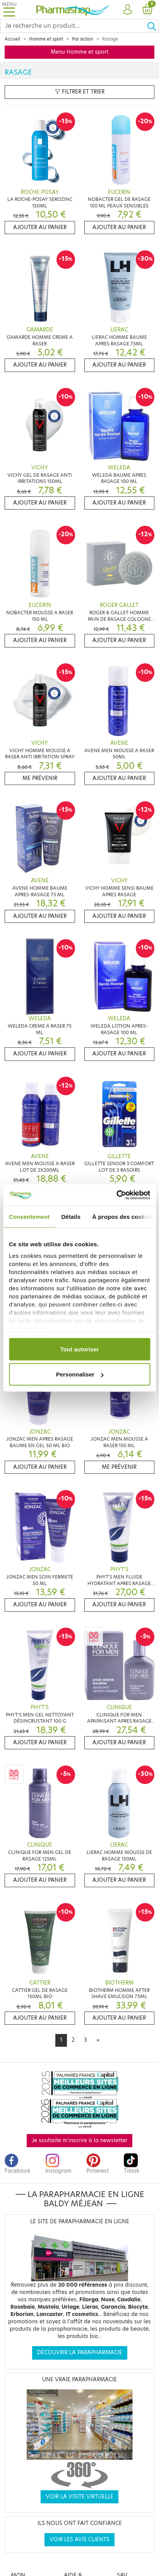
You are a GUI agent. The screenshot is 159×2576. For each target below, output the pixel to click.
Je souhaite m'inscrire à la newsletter (79, 2140)
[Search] (73, 26)
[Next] (98, 2040)
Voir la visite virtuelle (79, 2496)
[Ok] (153, 26)
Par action (82, 39)
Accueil (12, 39)
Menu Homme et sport (79, 52)
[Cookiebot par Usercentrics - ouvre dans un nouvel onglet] (116, 1195)
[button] (127, 9)
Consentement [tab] (29, 1216)
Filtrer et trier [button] (79, 91)
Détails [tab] (70, 1216)
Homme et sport (46, 39)
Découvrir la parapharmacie (79, 2352)
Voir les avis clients (79, 2539)
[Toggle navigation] (9, 9)
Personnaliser (80, 1374)
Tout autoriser (79, 1349)
